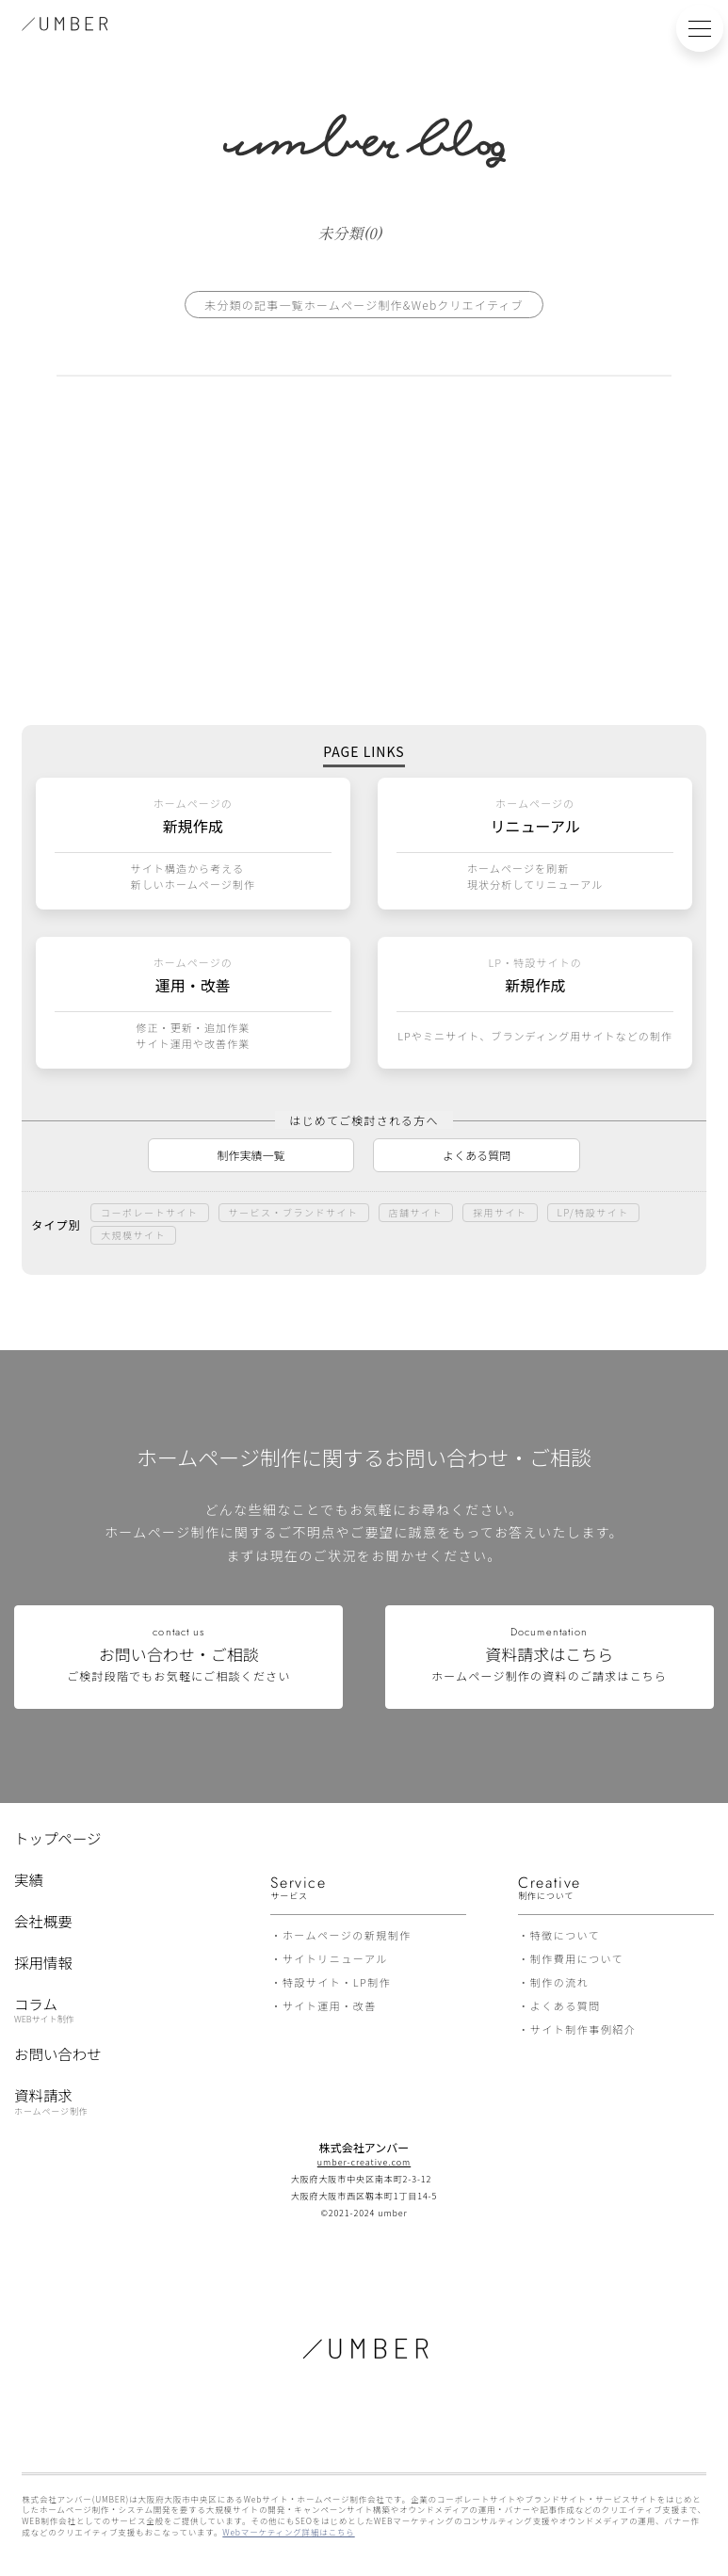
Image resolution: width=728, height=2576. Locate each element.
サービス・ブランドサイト (294, 1212)
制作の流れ (560, 1981)
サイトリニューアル (335, 1958)
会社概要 (43, 1920)
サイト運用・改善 (330, 2005)
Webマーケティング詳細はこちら (288, 2531)
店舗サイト (416, 1212)
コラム (44, 2008)
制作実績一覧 (251, 1155)
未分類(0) (349, 232)
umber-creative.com (364, 2162)
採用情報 (43, 1962)
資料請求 (51, 2101)
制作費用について (577, 1958)
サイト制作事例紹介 (583, 2029)
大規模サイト (133, 1235)
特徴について (565, 1934)
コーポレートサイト (150, 1212)
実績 (28, 1879)
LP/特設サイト (593, 1212)
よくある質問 (476, 1155)
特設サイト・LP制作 (337, 1981)
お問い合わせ (58, 2053)
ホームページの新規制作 (347, 1934)
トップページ (57, 1837)
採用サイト (500, 1212)
